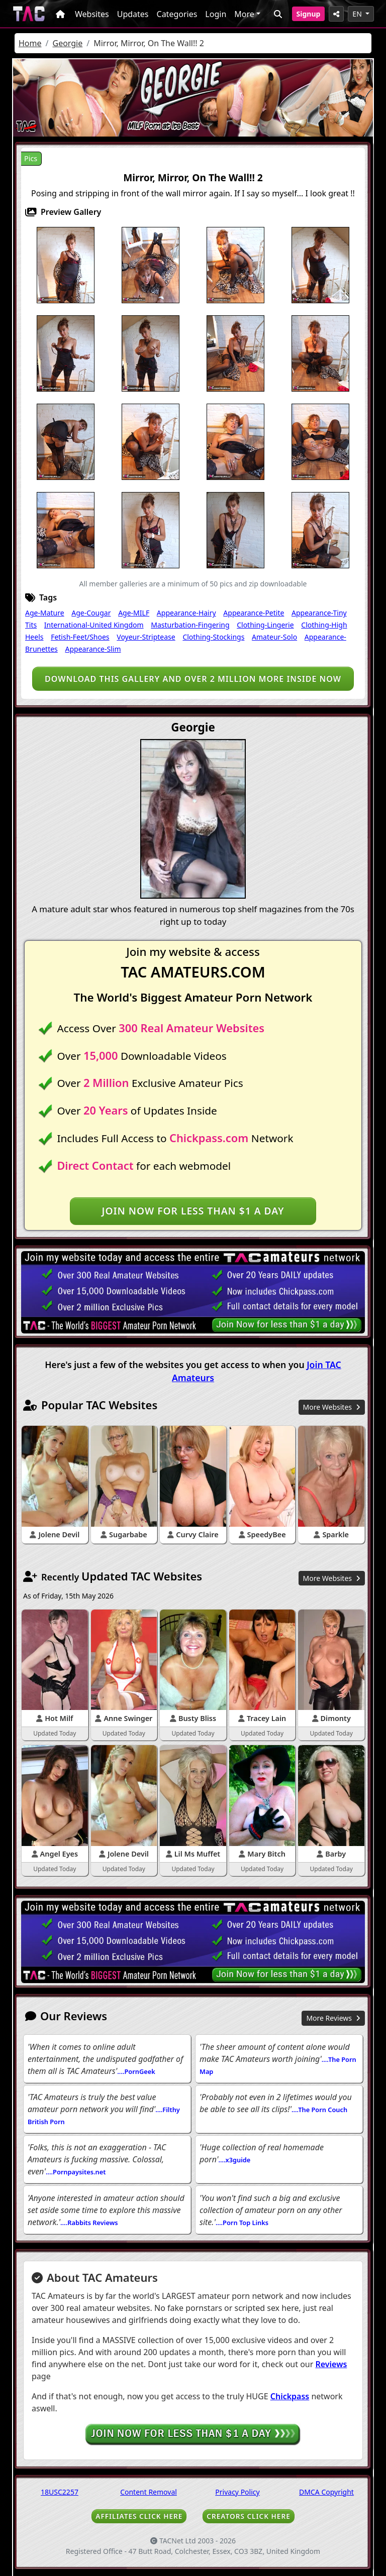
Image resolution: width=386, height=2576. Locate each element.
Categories (177, 14)
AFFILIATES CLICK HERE (138, 2516)
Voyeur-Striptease (146, 637)
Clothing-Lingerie (265, 625)
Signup (309, 14)
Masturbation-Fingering (190, 625)
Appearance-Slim (93, 649)
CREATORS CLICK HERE (248, 2516)
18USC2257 (59, 2492)
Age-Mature (44, 613)
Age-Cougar (91, 613)
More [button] (244, 14)
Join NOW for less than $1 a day (193, 1210)
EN (357, 14)
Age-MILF (133, 613)
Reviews (331, 2364)
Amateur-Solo (274, 637)
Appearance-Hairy (186, 613)
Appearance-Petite (253, 613)
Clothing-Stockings (213, 637)
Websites (92, 14)
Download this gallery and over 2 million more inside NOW (193, 678)
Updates (133, 14)
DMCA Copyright (326, 2492)
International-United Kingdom (94, 625)
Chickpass (290, 2396)
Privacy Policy (237, 2492)
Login (215, 14)
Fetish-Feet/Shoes (80, 637)
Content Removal (148, 2492)
